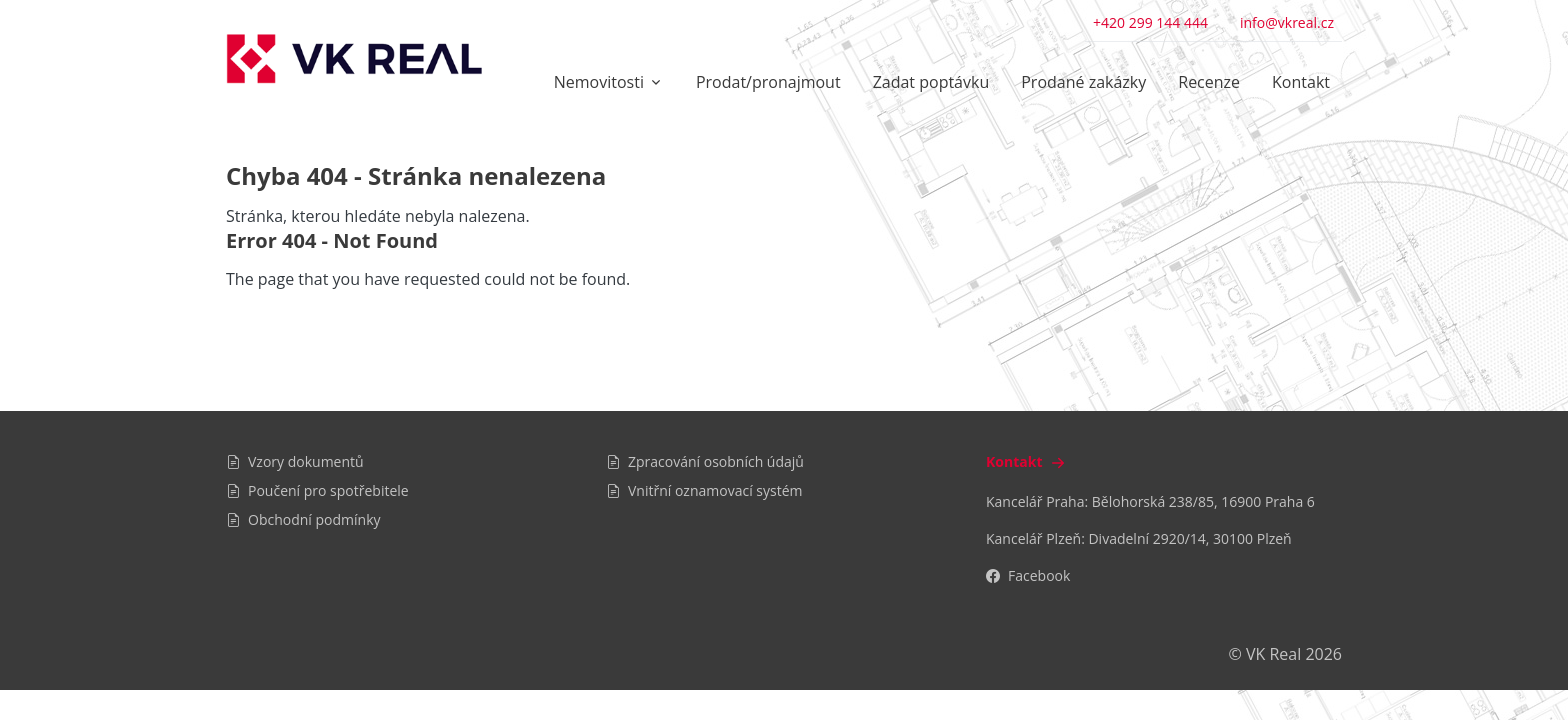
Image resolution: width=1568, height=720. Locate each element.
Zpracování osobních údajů (705, 461)
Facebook (1028, 575)
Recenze (1209, 82)
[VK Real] (354, 59)
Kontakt (1301, 82)
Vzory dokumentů (295, 461)
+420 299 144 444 (1150, 22)
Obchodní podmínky (303, 519)
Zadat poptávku (931, 82)
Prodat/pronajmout (768, 82)
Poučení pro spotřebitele (317, 490)
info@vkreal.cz (1287, 22)
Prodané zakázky (1083, 82)
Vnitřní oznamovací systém (704, 490)
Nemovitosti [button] (599, 82)
